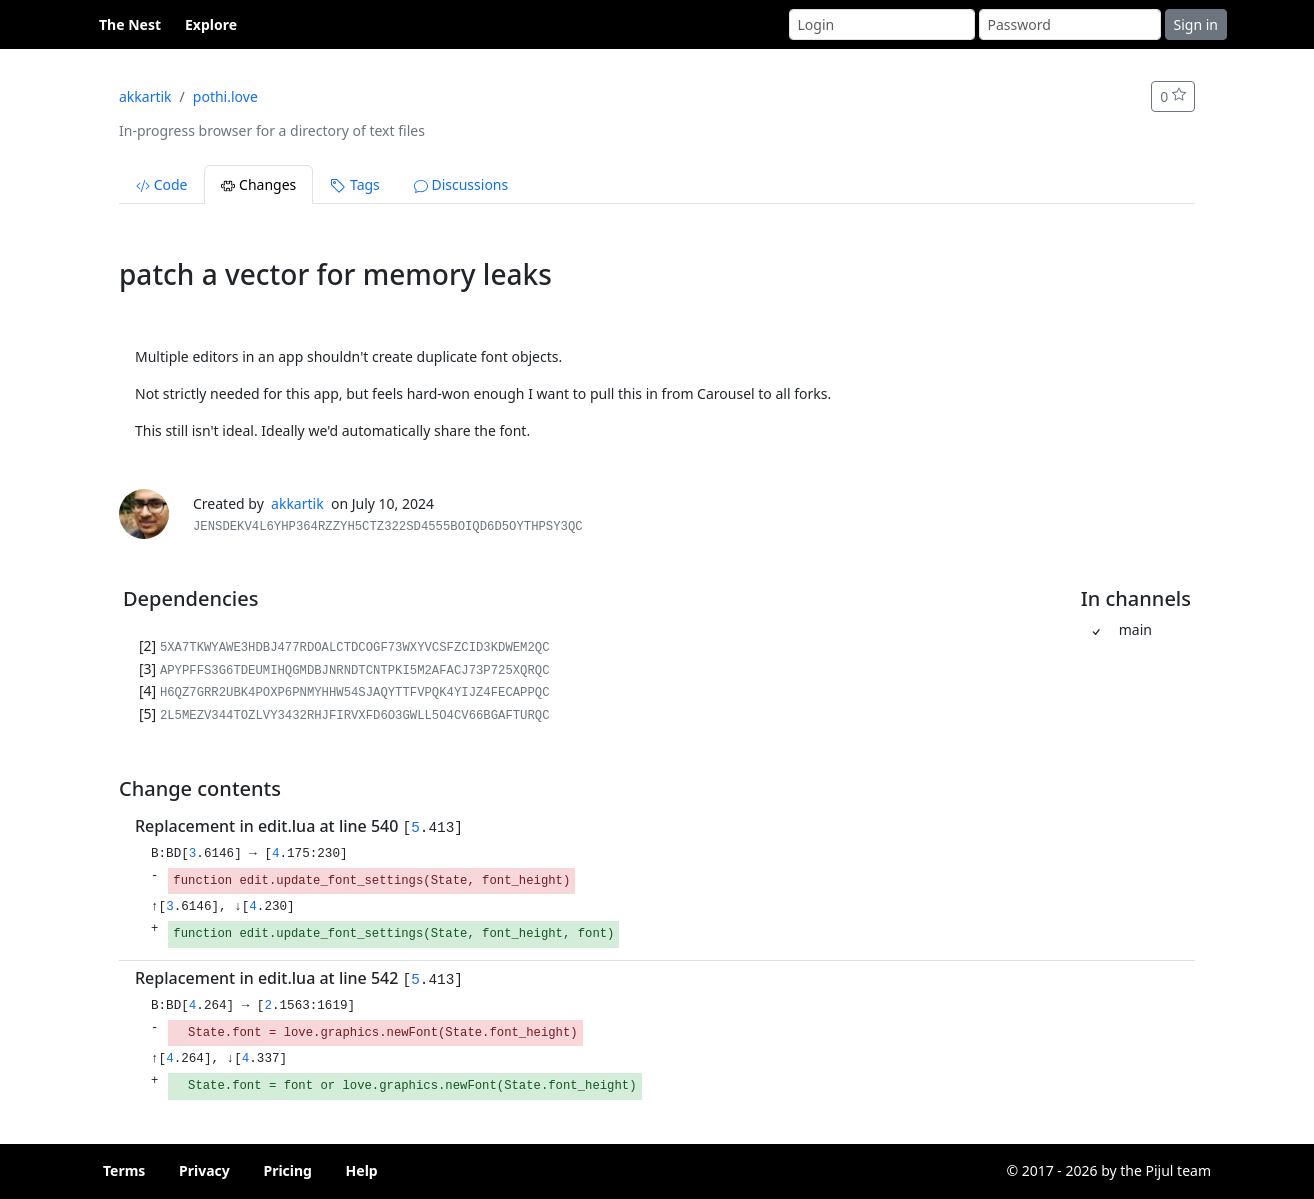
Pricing (287, 1170)
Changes (258, 184)
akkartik (145, 96)
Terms (124, 1170)
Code (161, 184)
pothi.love (225, 96)
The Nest (130, 24)
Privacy (204, 1170)
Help (362, 1170)
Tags (354, 184)
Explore (211, 24)
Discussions (461, 184)
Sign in (1196, 24)
